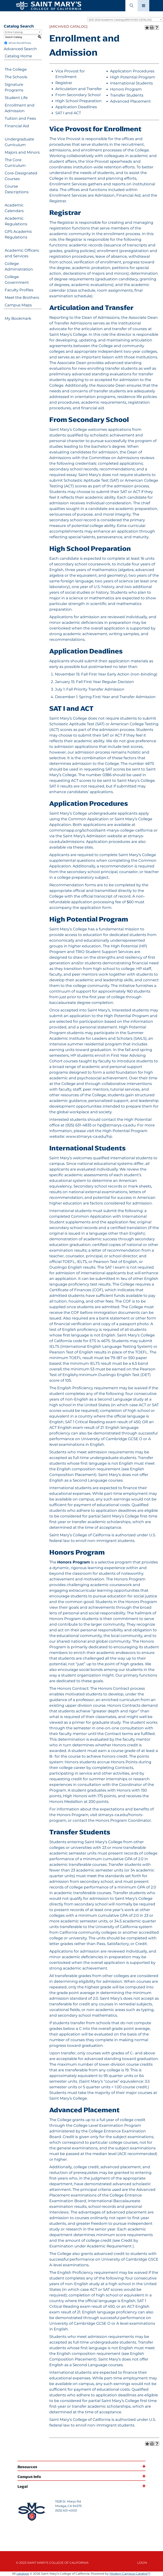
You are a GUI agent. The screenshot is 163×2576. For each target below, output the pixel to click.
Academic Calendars (14, 208)
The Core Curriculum (15, 163)
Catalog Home (18, 56)
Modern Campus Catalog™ (130, 2573)
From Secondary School (78, 95)
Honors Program (126, 89)
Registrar (63, 82)
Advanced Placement (130, 101)
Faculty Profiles (19, 290)
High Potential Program (132, 77)
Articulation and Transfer (78, 89)
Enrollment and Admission (19, 108)
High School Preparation (78, 101)
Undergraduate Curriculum (19, 142)
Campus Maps (18, 305)
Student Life (16, 97)
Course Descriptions (17, 189)
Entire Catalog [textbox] (14, 32)
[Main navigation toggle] (143, 5)
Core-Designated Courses (21, 176)
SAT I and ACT (68, 113)
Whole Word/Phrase (19, 42)
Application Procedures (132, 71)
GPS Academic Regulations (18, 234)
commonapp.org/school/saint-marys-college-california (101, 830)
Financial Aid (17, 126)
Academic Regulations (16, 221)
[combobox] (125, 19)
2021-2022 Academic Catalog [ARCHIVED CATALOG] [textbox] (120, 19)
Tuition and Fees (20, 118)
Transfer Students (126, 95)
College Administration (19, 266)
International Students (131, 83)
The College (16, 69)
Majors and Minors (22, 152)
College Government (17, 279)
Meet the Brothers (22, 297)
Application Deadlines (76, 107)
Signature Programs (14, 87)
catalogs (22, 2573)
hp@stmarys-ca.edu (116, 1125)
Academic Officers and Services (22, 253)
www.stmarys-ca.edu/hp (89, 1136)
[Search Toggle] (131, 5)
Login (142, 2562)
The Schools (16, 77)
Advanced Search (20, 49)
